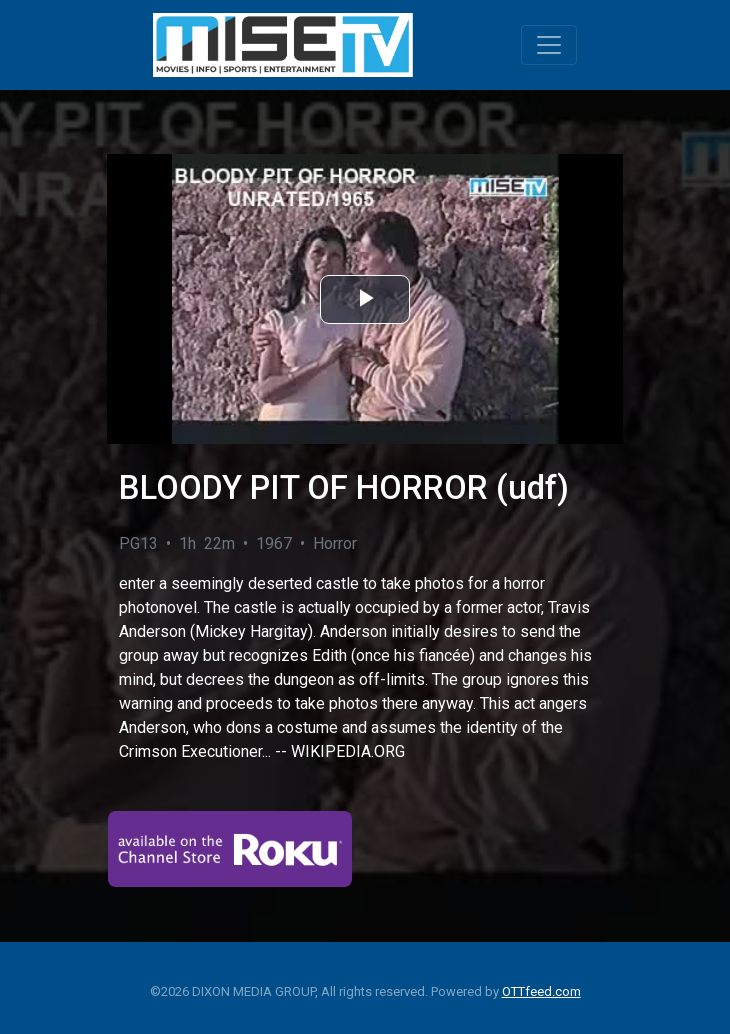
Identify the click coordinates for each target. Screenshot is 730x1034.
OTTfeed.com (541, 991)
